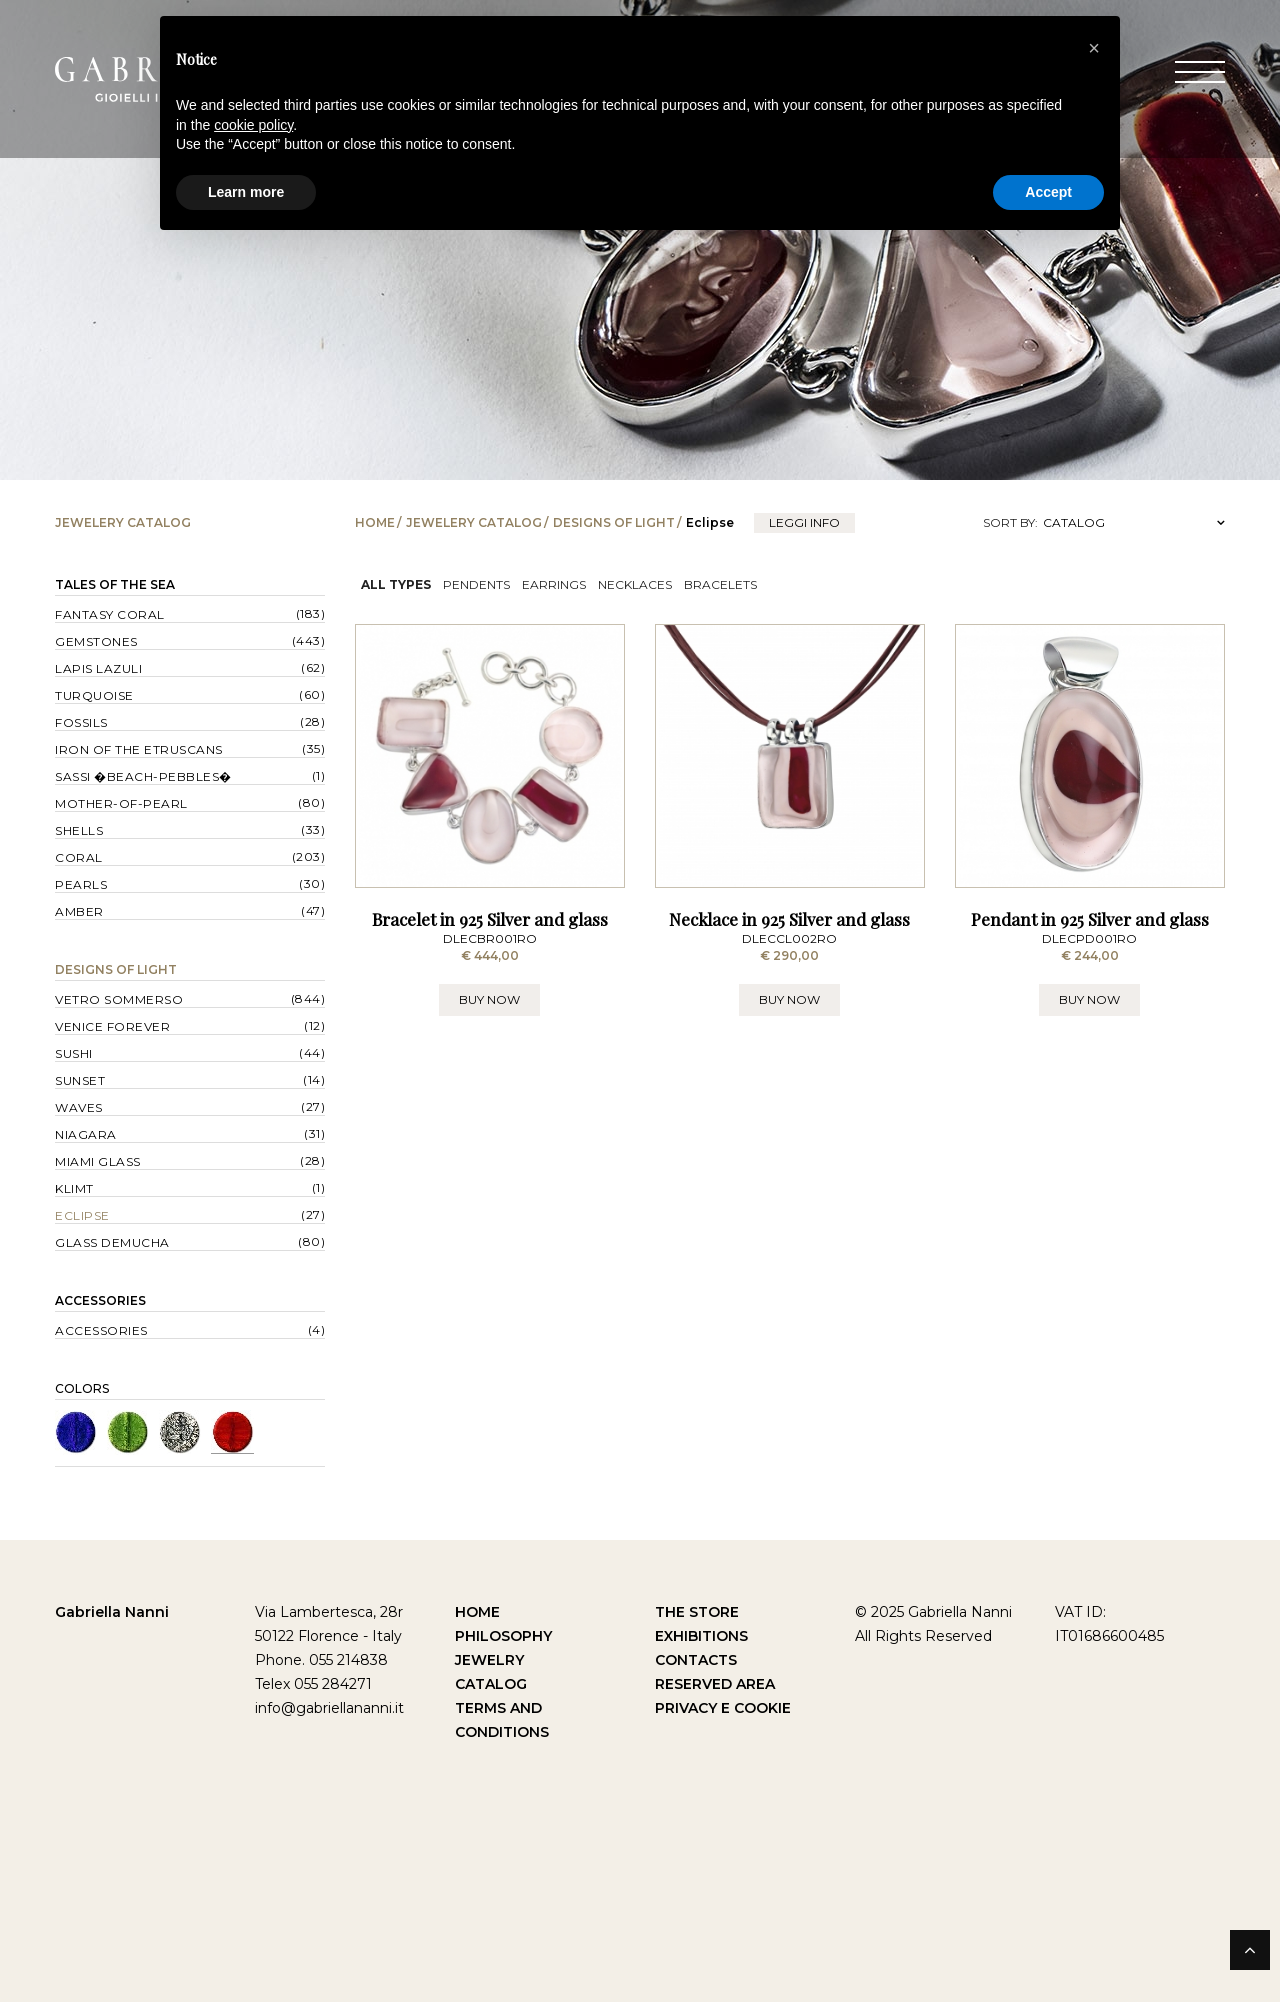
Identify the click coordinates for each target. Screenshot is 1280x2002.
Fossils (81, 722)
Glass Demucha (112, 1242)
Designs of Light (614, 522)
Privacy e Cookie (723, 1708)
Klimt (74, 1188)
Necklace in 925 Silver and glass (789, 925)
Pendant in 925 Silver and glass (1090, 925)
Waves (79, 1107)
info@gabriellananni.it (329, 1708)
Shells (79, 830)
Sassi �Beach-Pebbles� (143, 776)
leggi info (804, 522)
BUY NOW (489, 1005)
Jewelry (489, 1660)
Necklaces (635, 584)
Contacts (696, 1660)
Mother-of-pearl (121, 803)
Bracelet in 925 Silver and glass (490, 925)
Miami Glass (98, 1161)
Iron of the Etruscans (139, 749)
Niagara (86, 1134)
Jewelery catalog (474, 522)
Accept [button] (1048, 192)
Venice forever (112, 1026)
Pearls (81, 884)
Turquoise (94, 695)
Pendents (476, 584)
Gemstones (96, 641)
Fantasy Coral (110, 614)
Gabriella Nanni (112, 1612)
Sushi (74, 1053)
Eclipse (82, 1215)
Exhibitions (701, 1636)
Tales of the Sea (115, 584)
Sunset (80, 1080)
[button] (1094, 48)
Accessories (100, 1300)
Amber (79, 911)
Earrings (554, 584)
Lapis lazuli (98, 668)
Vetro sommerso (119, 999)
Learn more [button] (246, 192)
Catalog (491, 1684)
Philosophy (503, 1636)
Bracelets (720, 584)
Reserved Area (715, 1684)
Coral (79, 857)
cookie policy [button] (253, 125)
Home (375, 522)
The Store (697, 1612)
